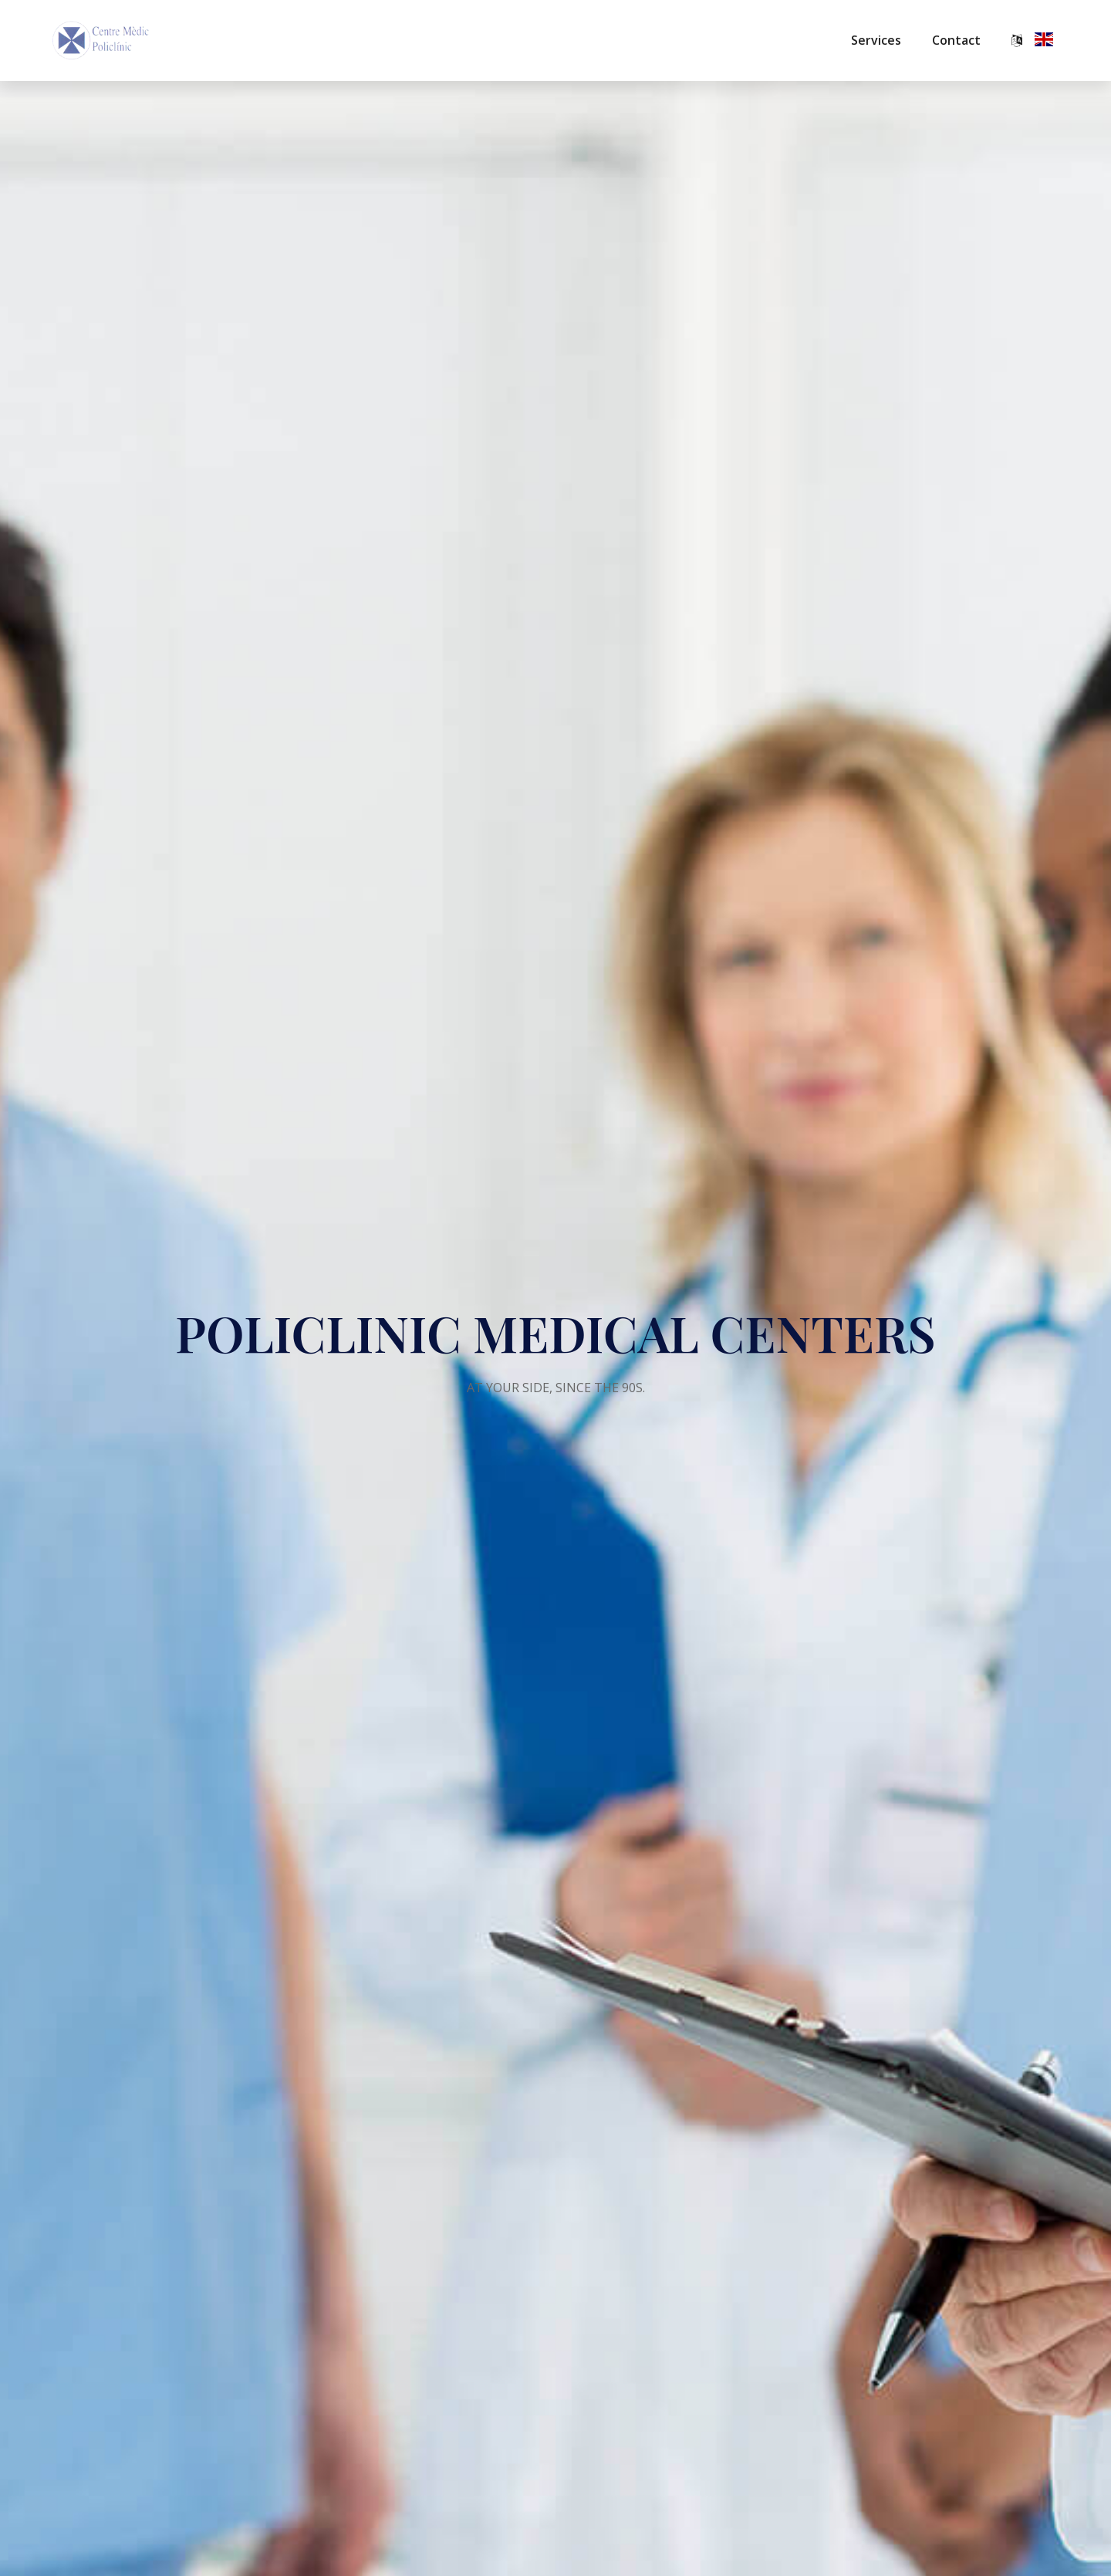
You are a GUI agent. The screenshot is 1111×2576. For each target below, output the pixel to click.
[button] (1034, 40)
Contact (956, 40)
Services (876, 40)
